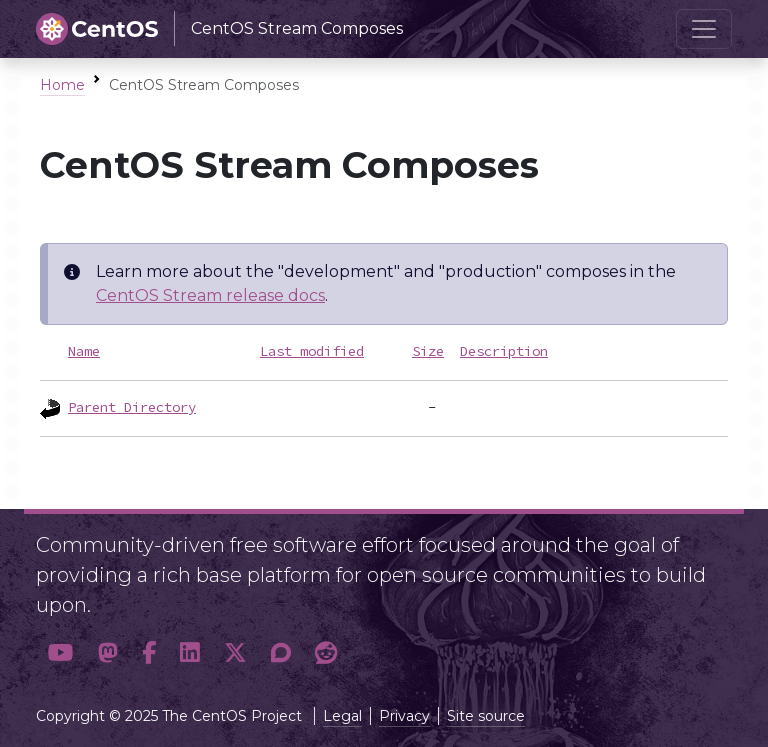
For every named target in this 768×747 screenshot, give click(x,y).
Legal (342, 716)
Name (84, 351)
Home (62, 85)
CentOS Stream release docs (210, 295)
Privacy (404, 716)
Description (504, 351)
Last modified (312, 351)
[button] (61, 653)
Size (428, 351)
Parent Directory (132, 407)
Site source (486, 716)
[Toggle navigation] (704, 29)
